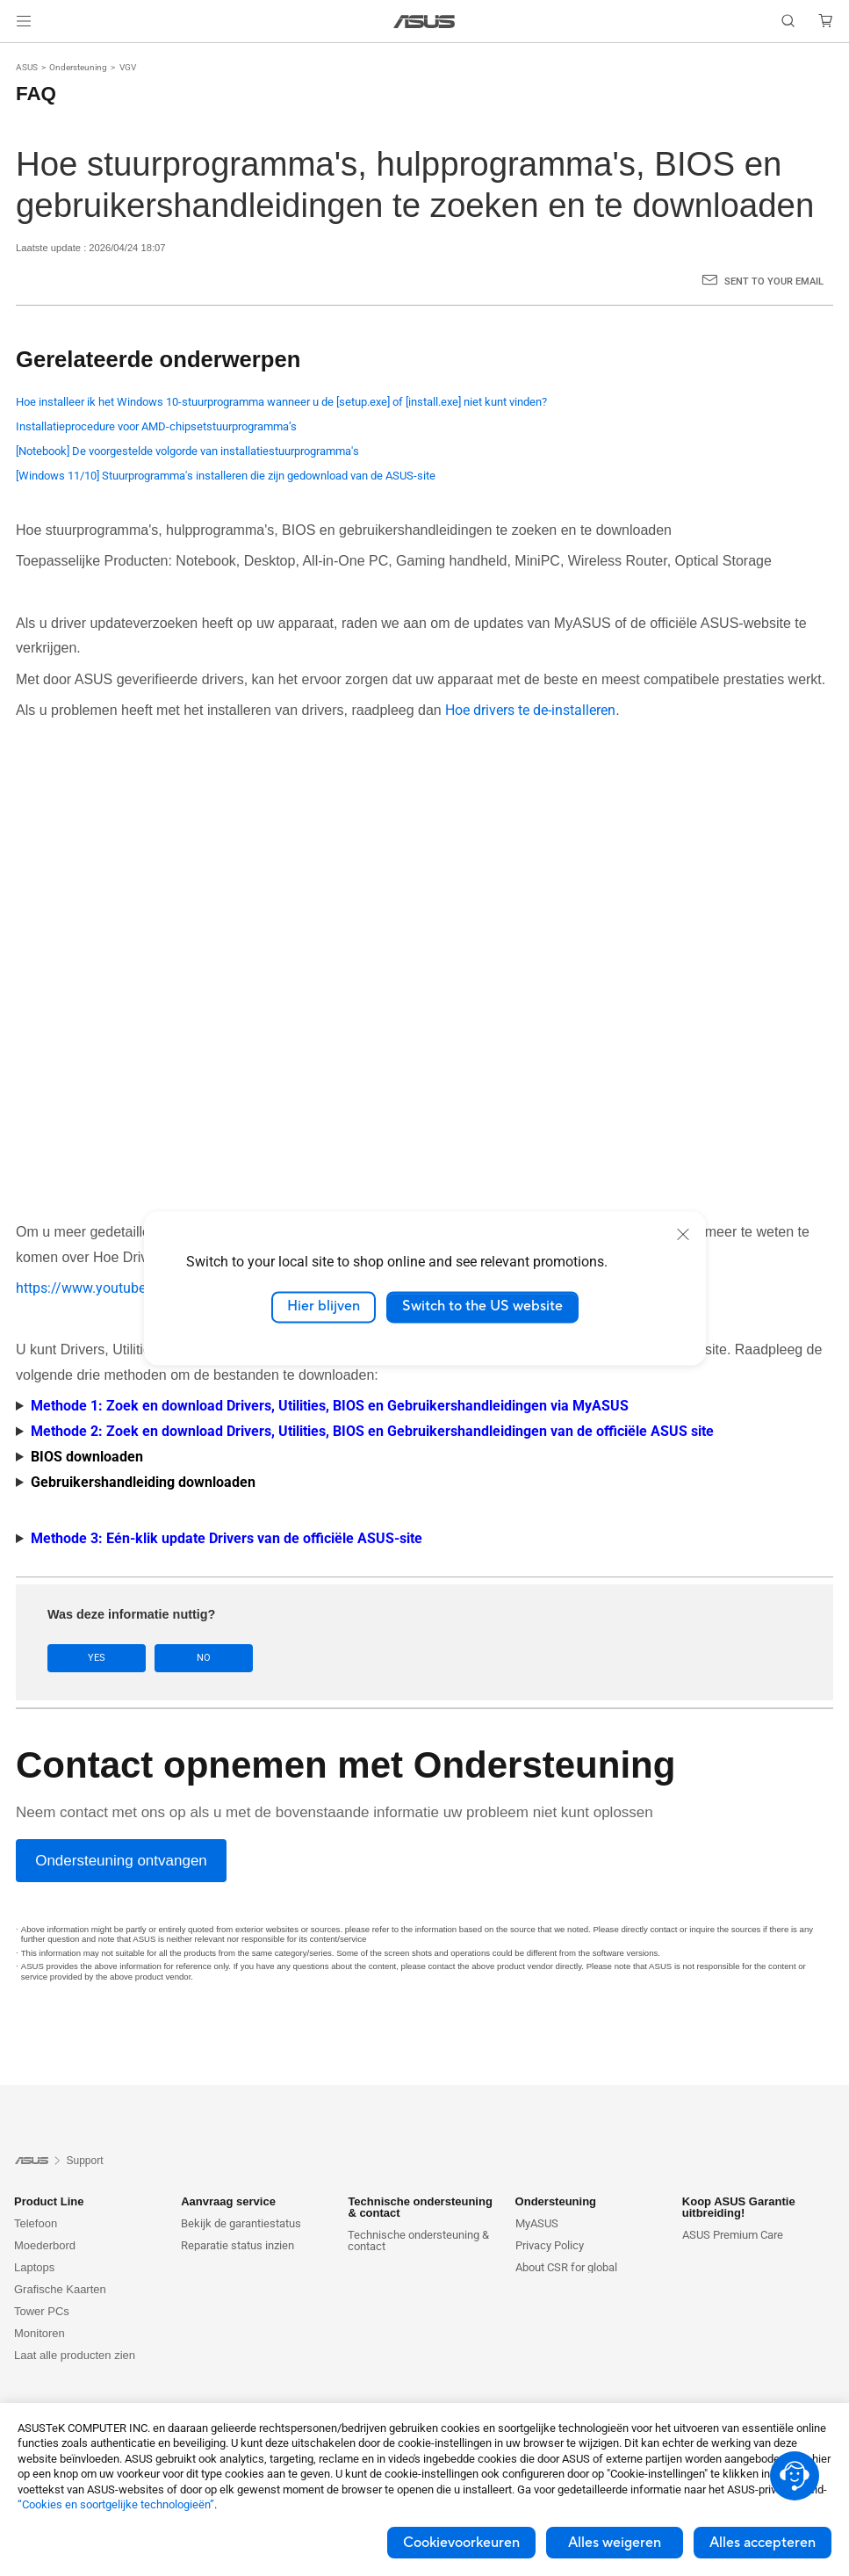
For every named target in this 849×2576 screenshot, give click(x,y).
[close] (683, 1234)
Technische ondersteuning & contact (418, 2240)
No (204, 1657)
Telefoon (35, 2223)
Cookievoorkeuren (461, 2542)
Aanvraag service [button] (228, 2201)
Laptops (34, 2267)
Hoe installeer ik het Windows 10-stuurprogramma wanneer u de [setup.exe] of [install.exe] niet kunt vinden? (281, 401)
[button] (24, 21)
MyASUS (536, 2223)
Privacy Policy (549, 2245)
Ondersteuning (78, 67)
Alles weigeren (614, 2542)
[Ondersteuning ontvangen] (121, 1860)
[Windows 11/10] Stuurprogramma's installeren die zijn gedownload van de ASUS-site (225, 475)
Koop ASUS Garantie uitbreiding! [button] (738, 2207)
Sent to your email (774, 281)
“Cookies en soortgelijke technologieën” (116, 2504)
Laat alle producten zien (74, 2355)
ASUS (27, 67)
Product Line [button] (48, 2201)
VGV (127, 67)
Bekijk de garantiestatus (241, 2223)
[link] (424, 21)
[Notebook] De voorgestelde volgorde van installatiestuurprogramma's (187, 451)
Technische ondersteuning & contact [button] (420, 2207)
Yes (96, 1657)
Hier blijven (323, 1307)
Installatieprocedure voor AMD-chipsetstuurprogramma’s (156, 426)
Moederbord (45, 2245)
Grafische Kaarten (60, 2289)
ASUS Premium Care (732, 2234)
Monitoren (39, 2333)
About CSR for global (566, 2267)
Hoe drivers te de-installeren (530, 710)
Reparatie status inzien (237, 2245)
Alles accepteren (762, 2542)
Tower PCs (41, 2311)
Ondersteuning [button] (555, 2201)
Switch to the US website (482, 1307)
